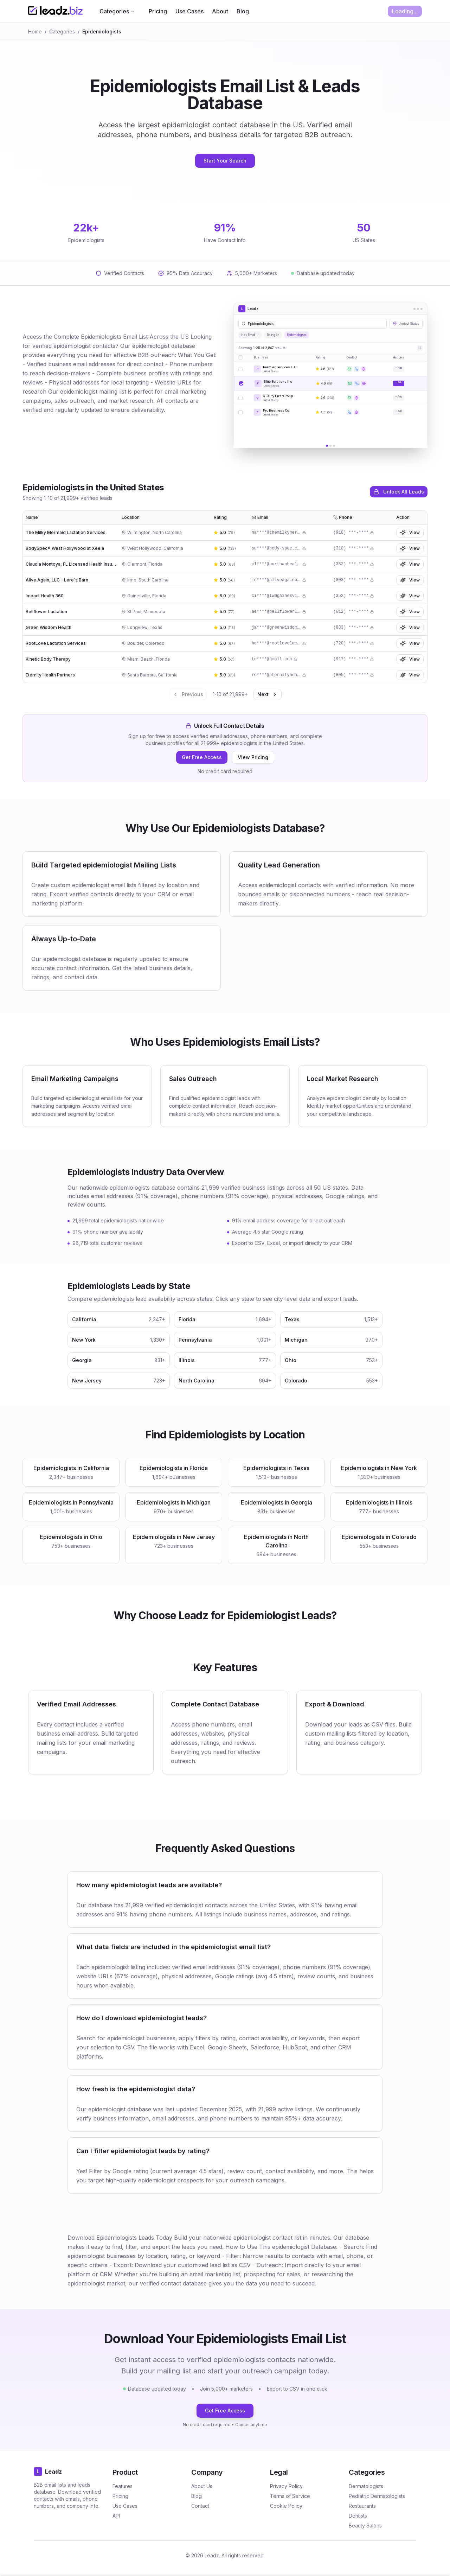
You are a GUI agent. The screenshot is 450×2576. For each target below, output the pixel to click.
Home (35, 31)
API (116, 2516)
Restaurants (362, 2506)
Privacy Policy (286, 2486)
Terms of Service (290, 2496)
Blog (243, 11)
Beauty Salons (365, 2526)
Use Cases (189, 11)
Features (122, 2486)
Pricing (158, 11)
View (410, 532)
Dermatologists (366, 2486)
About (220, 11)
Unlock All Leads (398, 492)
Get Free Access (202, 757)
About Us (201, 2486)
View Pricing (253, 757)
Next (267, 694)
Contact (200, 2506)
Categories (117, 11)
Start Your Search (225, 161)
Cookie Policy (286, 2506)
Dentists (358, 2516)
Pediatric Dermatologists (377, 2496)
